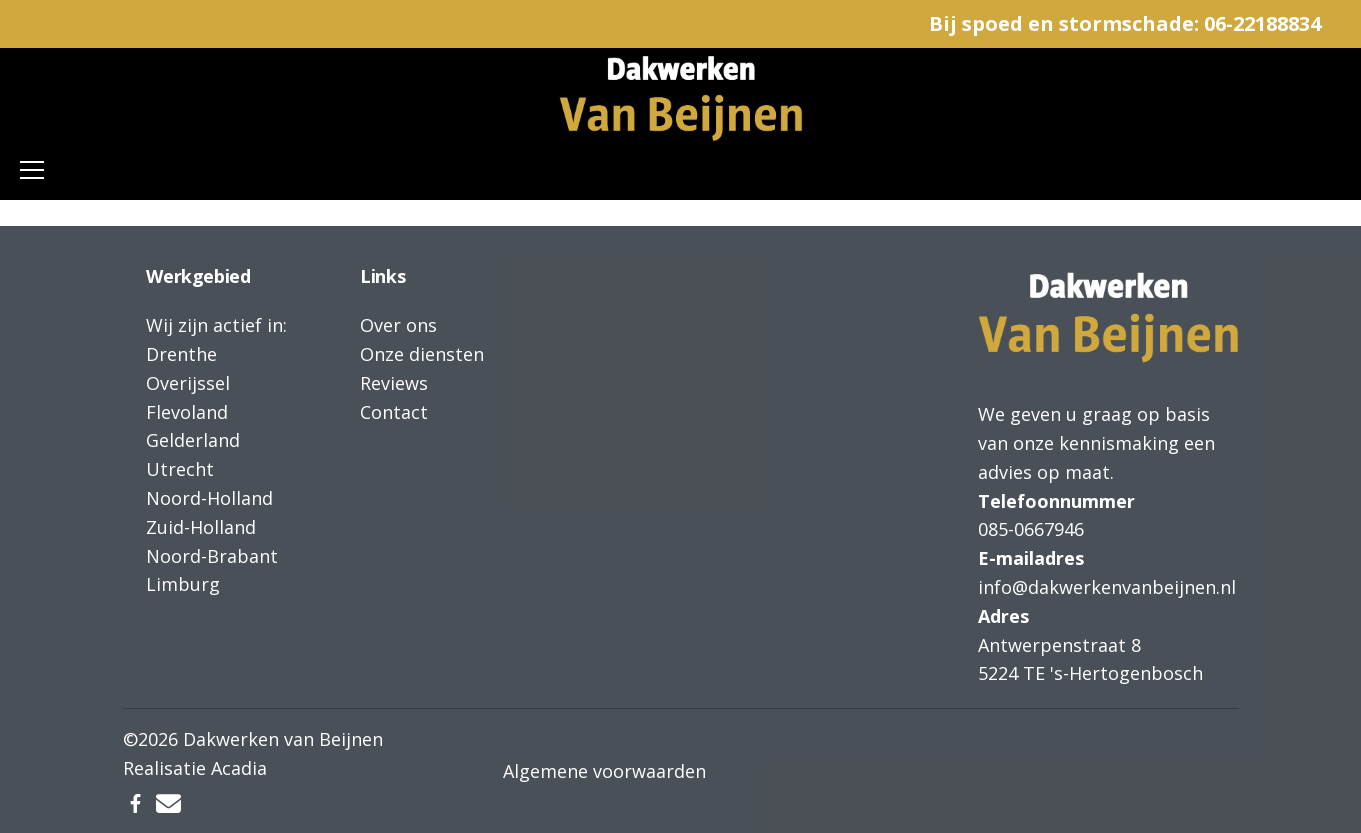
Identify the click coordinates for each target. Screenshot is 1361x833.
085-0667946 (1031, 529)
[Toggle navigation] (32, 170)
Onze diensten (422, 354)
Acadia (239, 768)
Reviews (394, 383)
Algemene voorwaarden (604, 771)
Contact (394, 412)
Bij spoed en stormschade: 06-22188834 (1125, 23)
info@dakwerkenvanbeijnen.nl (1107, 587)
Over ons (398, 325)
